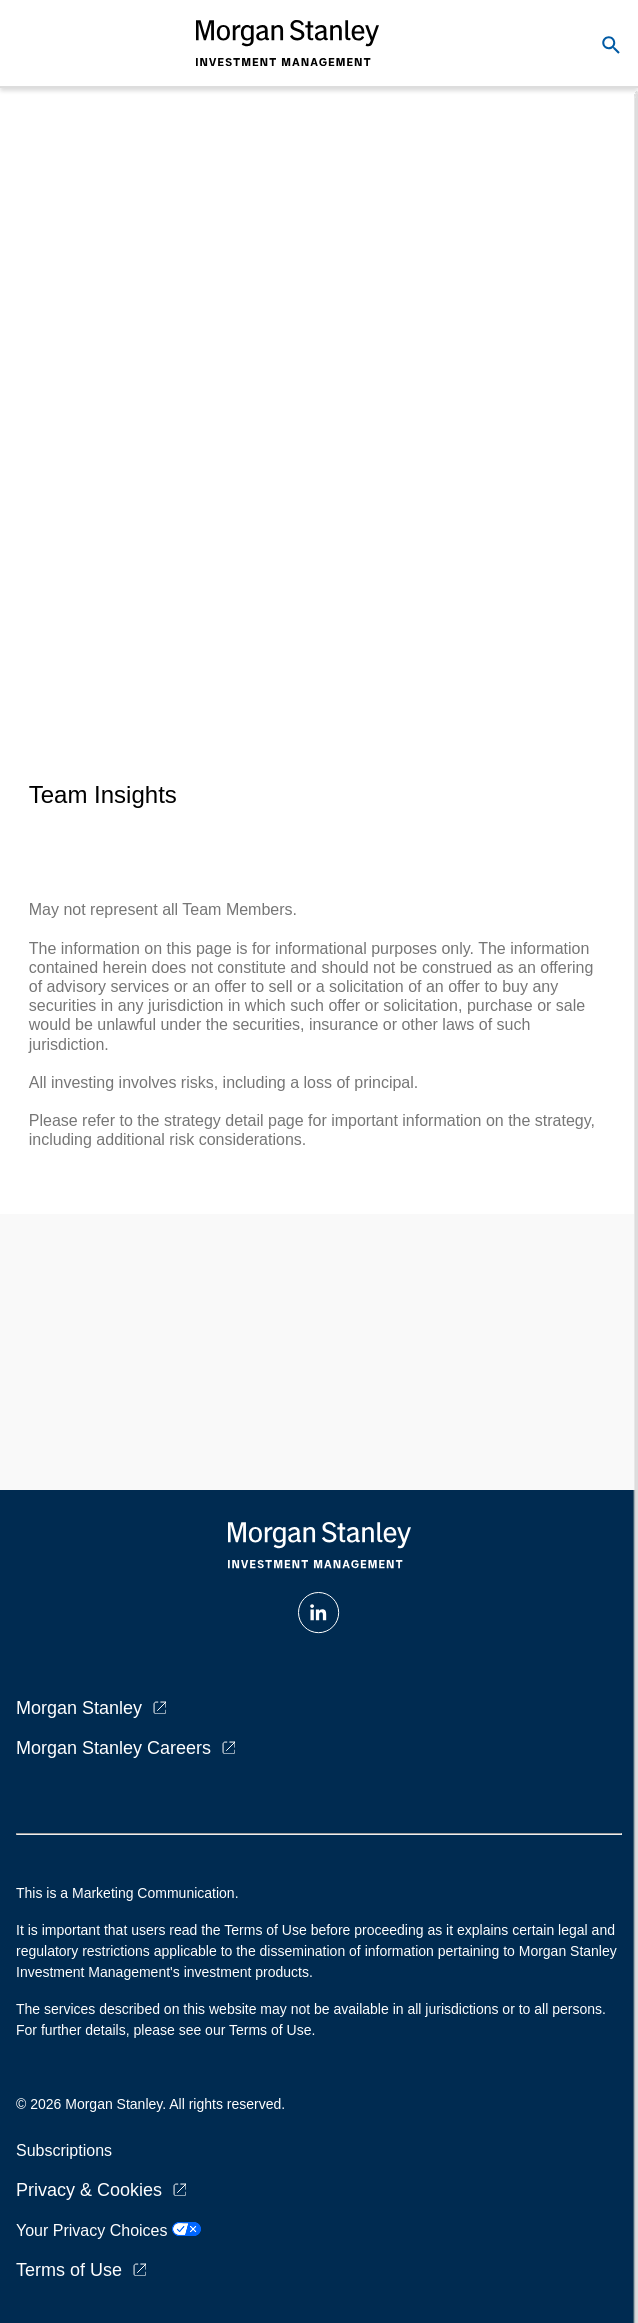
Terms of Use (69, 2270)
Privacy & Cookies (89, 2190)
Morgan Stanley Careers (113, 1748)
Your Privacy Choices (108, 2230)
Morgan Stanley (79, 1708)
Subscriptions (64, 2150)
